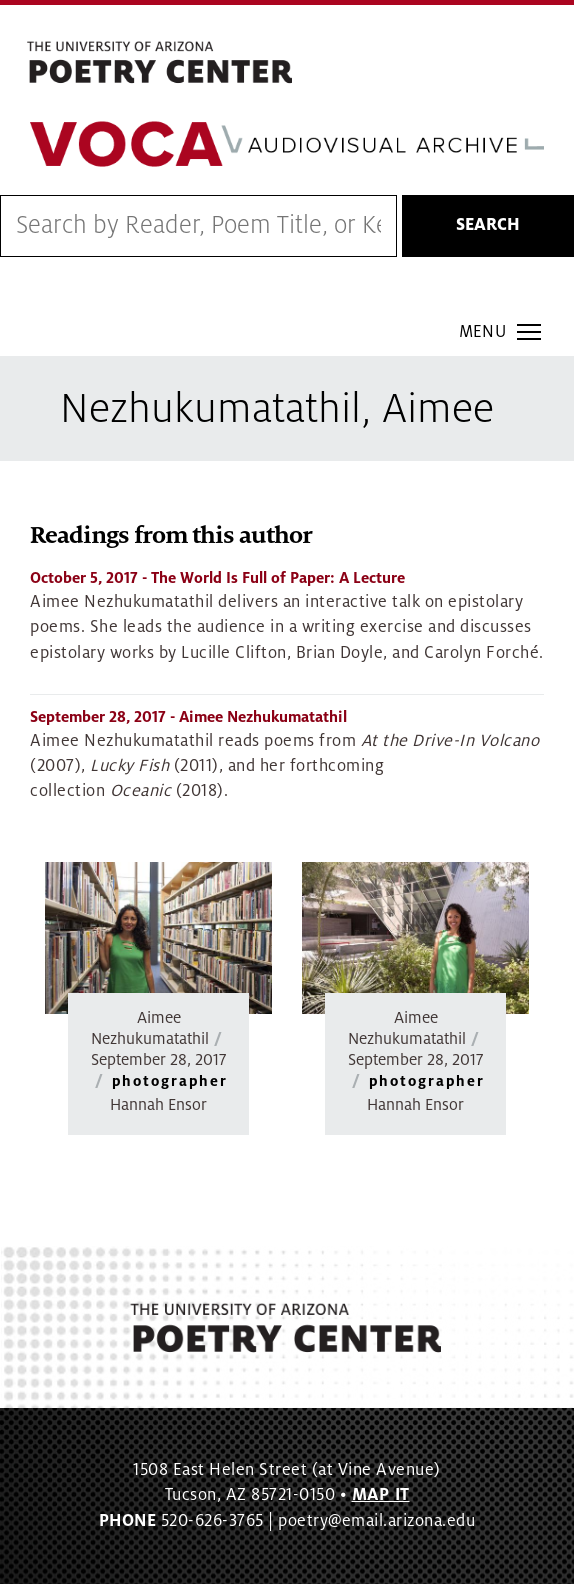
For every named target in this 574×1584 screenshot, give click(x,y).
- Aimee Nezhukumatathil (188, 717)
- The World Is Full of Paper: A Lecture (217, 578)
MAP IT (381, 1495)
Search (488, 225)
